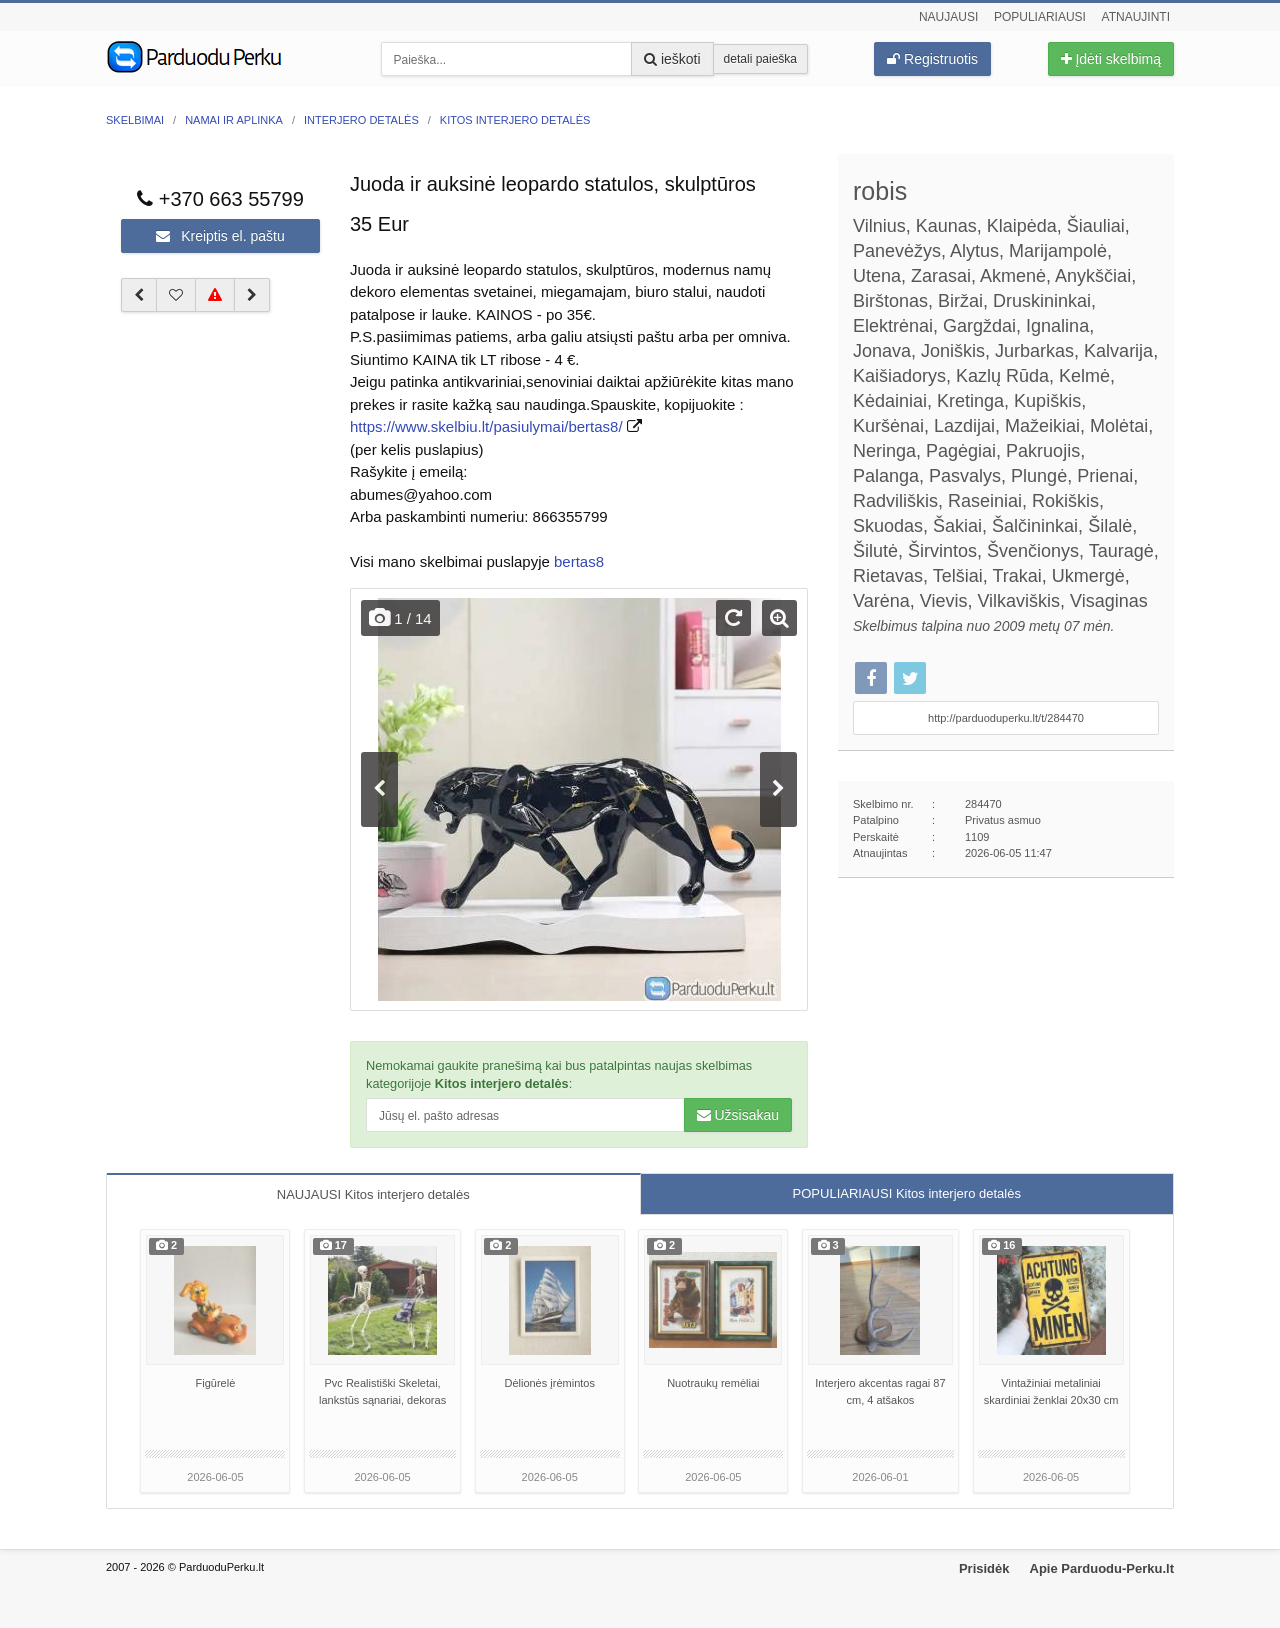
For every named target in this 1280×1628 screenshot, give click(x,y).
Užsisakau (738, 1115)
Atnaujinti (1136, 17)
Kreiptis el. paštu (220, 236)
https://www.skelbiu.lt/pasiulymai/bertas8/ (486, 426)
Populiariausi (1040, 17)
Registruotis (932, 59)
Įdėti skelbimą (1111, 59)
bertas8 (579, 561)
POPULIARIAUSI (907, 1193)
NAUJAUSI (373, 1194)
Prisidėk (984, 1568)
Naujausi (948, 17)
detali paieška (760, 59)
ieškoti (672, 59)
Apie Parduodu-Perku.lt (1102, 1568)
